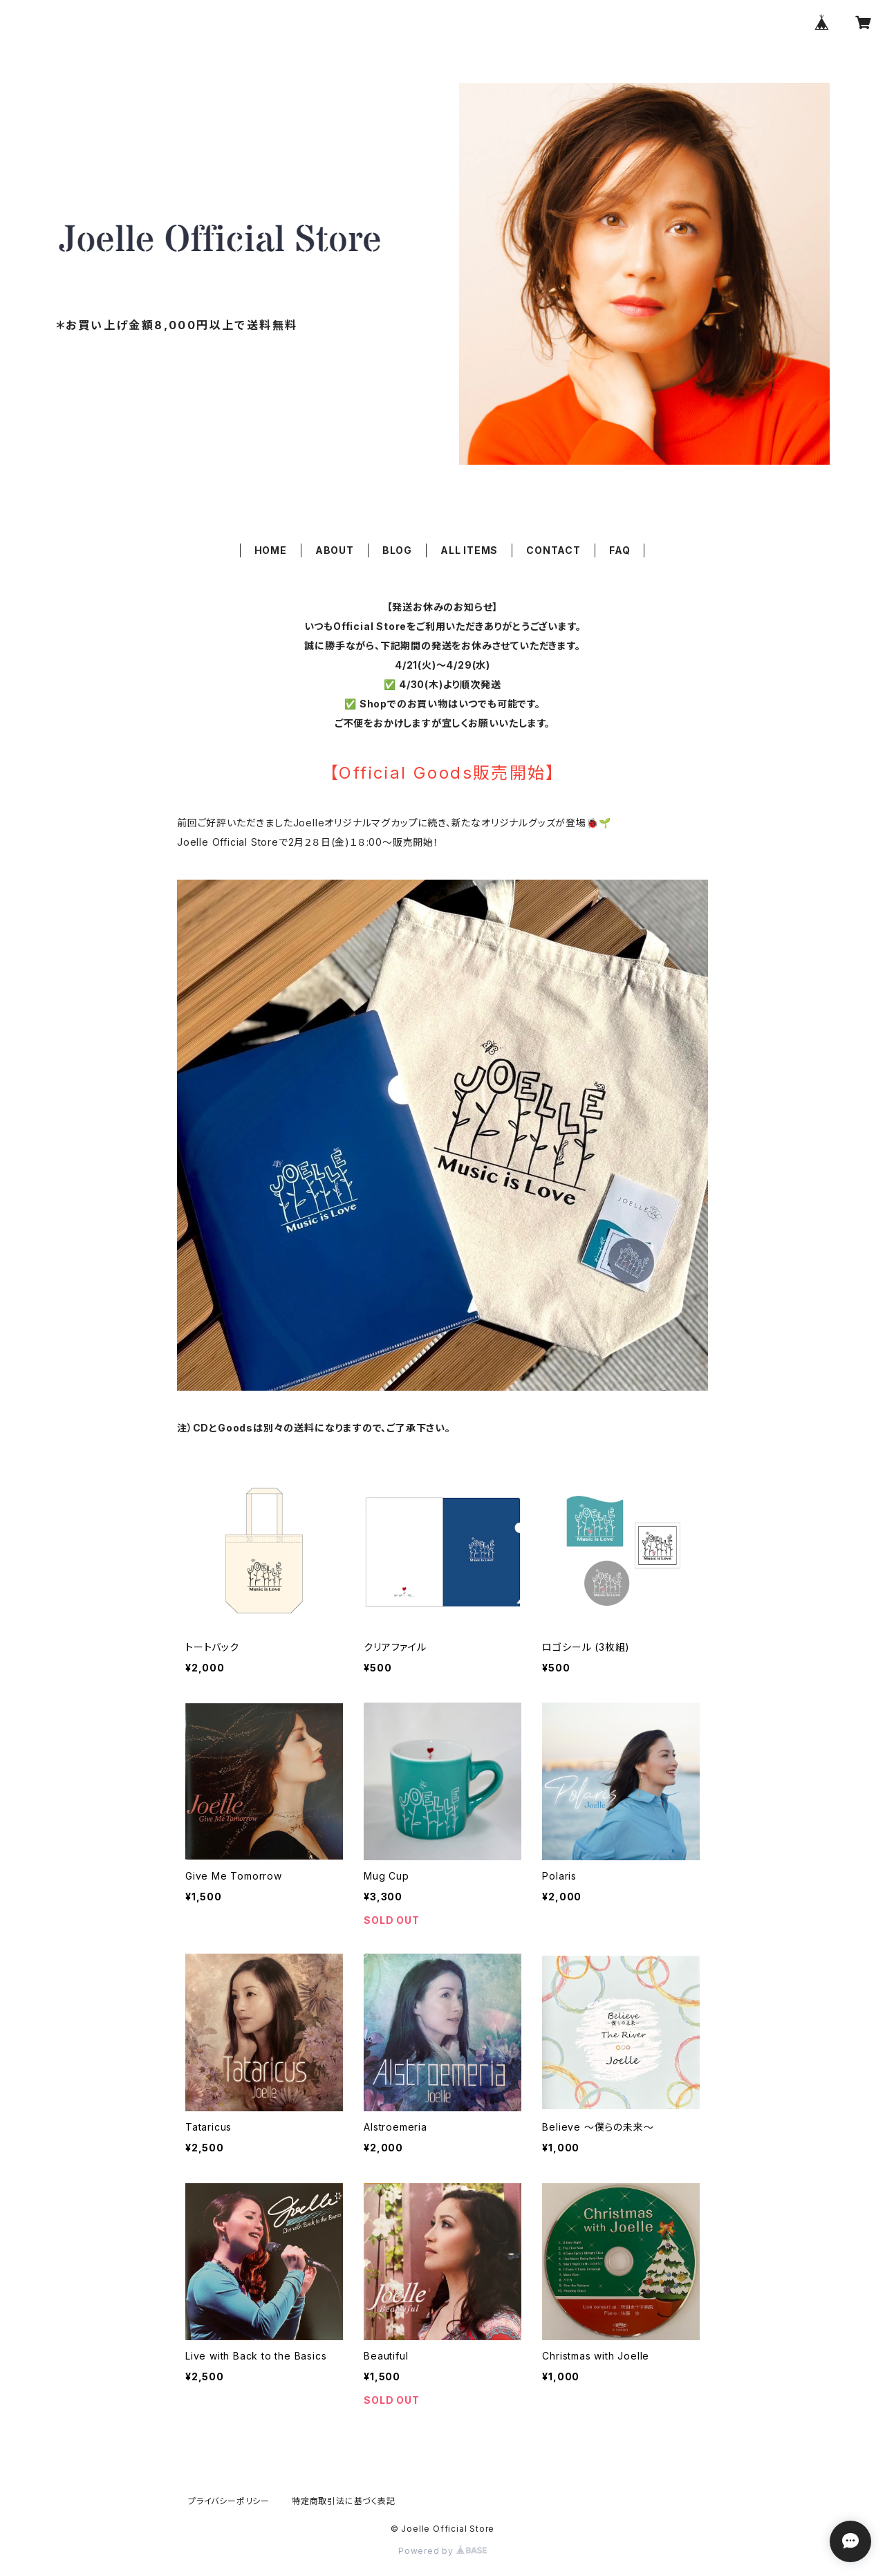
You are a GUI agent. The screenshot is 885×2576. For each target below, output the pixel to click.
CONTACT (553, 550)
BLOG (397, 550)
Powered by (442, 2551)
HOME (270, 550)
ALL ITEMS (469, 550)
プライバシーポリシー (229, 2501)
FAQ (619, 550)
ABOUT (334, 550)
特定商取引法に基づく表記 (343, 2501)
